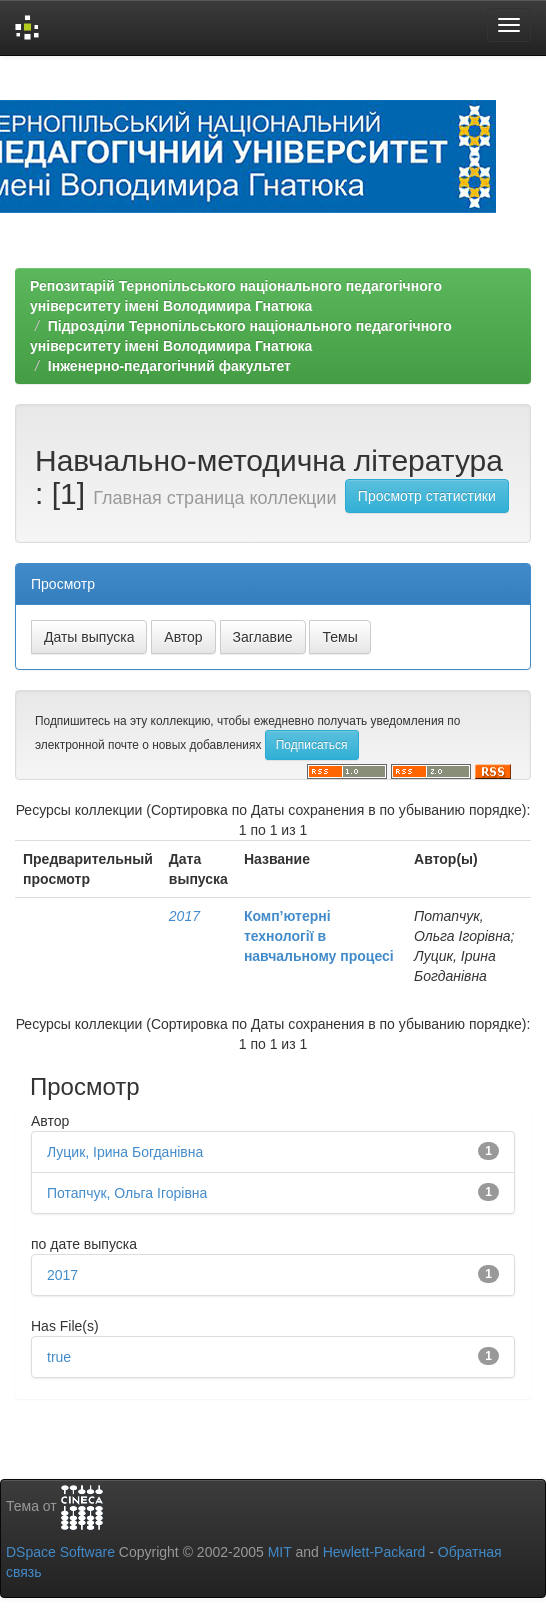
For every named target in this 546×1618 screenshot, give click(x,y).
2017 (184, 916)
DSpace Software (60, 1552)
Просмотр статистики (427, 496)
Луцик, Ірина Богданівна (125, 1152)
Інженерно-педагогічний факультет (169, 366)
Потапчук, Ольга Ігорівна (127, 1193)
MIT (280, 1552)
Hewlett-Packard (374, 1552)
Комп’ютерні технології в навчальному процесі (319, 936)
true (59, 1357)
